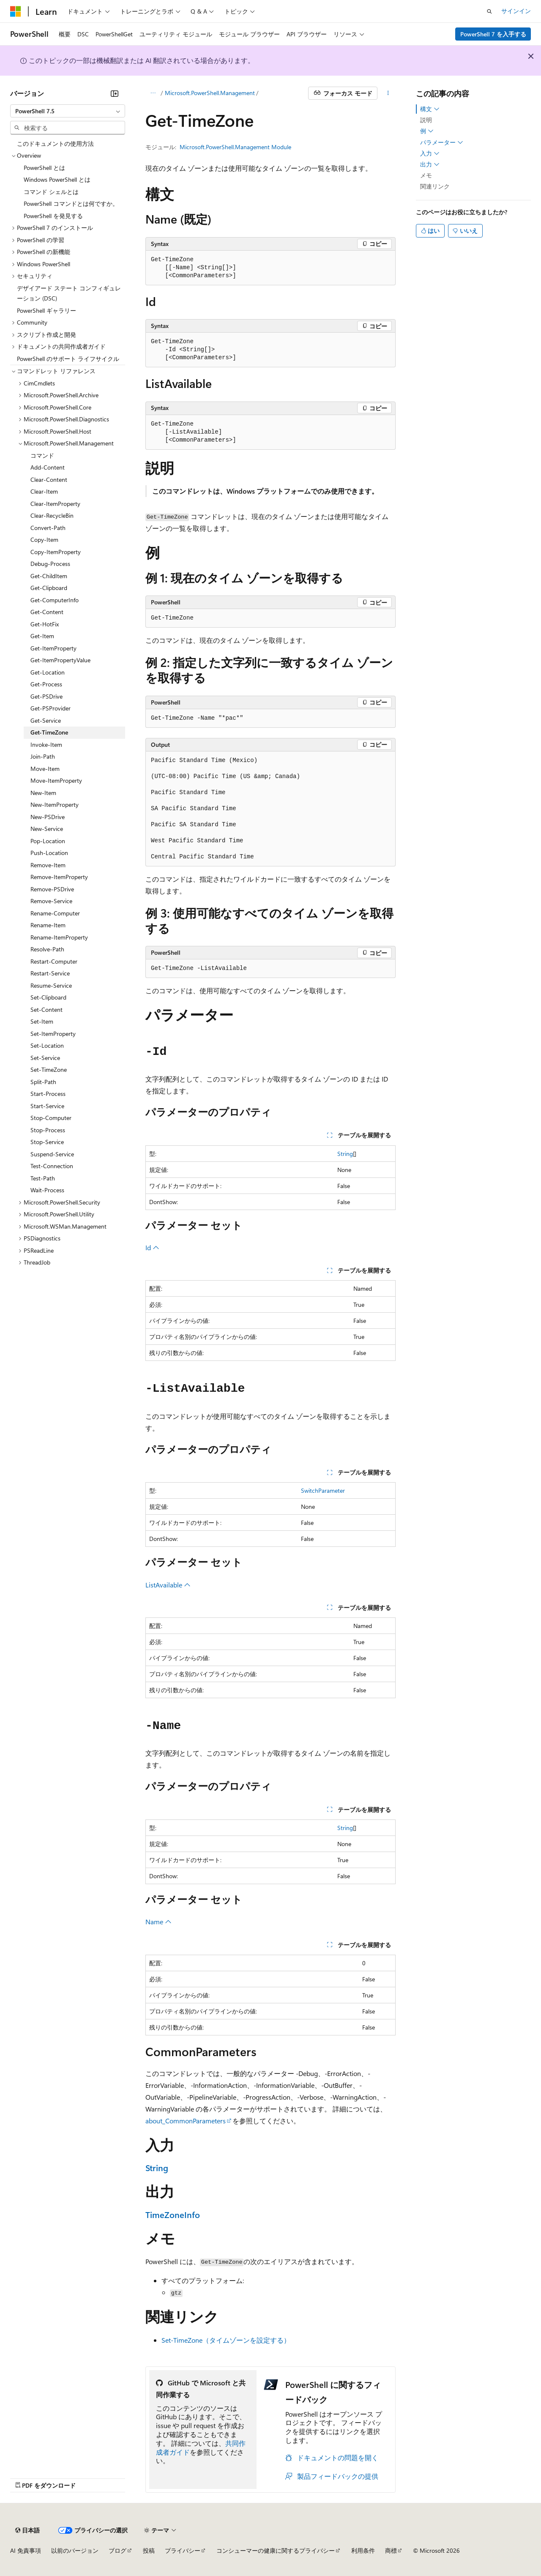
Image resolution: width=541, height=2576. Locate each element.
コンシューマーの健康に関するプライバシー (275, 2550)
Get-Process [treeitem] (46, 684)
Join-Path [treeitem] (42, 756)
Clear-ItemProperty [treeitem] (55, 504)
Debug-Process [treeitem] (50, 564)
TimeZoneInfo (172, 2214)
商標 (391, 2550)
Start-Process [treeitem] (48, 1094)
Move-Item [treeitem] (45, 769)
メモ (426, 175)
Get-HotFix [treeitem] (44, 624)
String (345, 1154)
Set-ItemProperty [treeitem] (53, 1034)
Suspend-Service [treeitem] (52, 1154)
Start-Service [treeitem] (47, 1106)
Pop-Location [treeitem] (47, 841)
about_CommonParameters (185, 2120)
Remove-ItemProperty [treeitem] (59, 877)
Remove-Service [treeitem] (51, 901)
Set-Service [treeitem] (45, 1058)
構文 (430, 109)
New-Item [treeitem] (43, 793)
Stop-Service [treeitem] (47, 1142)
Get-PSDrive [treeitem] (46, 696)
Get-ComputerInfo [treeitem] (54, 600)
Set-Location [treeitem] (47, 1045)
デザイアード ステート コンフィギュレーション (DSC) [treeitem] (69, 293)
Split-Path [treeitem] (43, 1082)
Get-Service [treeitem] (45, 720)
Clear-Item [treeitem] (44, 491)
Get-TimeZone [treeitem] (49, 732)
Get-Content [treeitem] (46, 612)
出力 (430, 164)
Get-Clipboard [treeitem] (48, 588)
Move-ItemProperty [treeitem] (56, 780)
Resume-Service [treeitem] (51, 985)
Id (152, 1247)
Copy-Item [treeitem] (44, 539)
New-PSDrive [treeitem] (47, 817)
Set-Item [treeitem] (41, 1021)
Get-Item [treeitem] (42, 636)
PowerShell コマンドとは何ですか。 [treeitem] (71, 203)
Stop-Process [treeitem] (47, 1130)
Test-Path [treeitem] (42, 1178)
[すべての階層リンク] (152, 93)
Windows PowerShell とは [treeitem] (57, 179)
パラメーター (441, 142)
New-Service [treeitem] (46, 829)
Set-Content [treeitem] (46, 1009)
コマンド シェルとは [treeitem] (51, 192)
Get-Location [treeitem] (47, 672)
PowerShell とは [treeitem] (44, 168)
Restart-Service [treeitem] (50, 973)
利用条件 (363, 2550)
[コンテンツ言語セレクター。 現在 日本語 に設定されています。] (27, 2530)
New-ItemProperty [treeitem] (54, 804)
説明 (426, 120)
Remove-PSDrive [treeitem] (52, 889)
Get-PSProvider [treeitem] (50, 708)
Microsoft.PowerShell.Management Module (235, 147)
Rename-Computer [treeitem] (55, 913)
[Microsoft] (15, 11)
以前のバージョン (74, 2550)
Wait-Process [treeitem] (47, 1190)
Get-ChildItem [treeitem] (48, 576)
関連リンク (435, 186)
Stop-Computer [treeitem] (50, 1118)
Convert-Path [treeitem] (48, 528)
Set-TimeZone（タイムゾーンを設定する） (225, 2340)
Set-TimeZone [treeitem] (48, 1069)
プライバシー (182, 2550)
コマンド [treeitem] (42, 455)
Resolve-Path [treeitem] (47, 949)
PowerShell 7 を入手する (493, 34)
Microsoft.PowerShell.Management (210, 93)
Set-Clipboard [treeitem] (48, 997)
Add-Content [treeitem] (47, 467)
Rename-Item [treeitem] (48, 925)
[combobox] (67, 111)
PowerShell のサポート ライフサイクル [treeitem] (68, 359)
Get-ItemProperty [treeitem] (53, 648)
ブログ (117, 2550)
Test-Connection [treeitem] (51, 1166)
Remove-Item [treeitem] (48, 865)
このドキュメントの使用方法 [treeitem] (55, 143)
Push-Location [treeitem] (49, 853)
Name (158, 1921)
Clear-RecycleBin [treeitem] (52, 515)
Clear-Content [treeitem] (48, 479)
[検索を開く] (489, 11)
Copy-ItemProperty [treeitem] (55, 552)
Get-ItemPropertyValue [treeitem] (60, 660)
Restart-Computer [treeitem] (53, 961)
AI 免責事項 (25, 2550)
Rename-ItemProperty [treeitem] (59, 937)
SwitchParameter (323, 1490)
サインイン (516, 11)
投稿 (149, 2550)
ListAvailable (168, 1584)
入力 (430, 153)
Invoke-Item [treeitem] (46, 744)
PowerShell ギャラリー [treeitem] (46, 310)
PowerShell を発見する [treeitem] (53, 216)
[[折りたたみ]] (114, 93)
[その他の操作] (388, 93)
